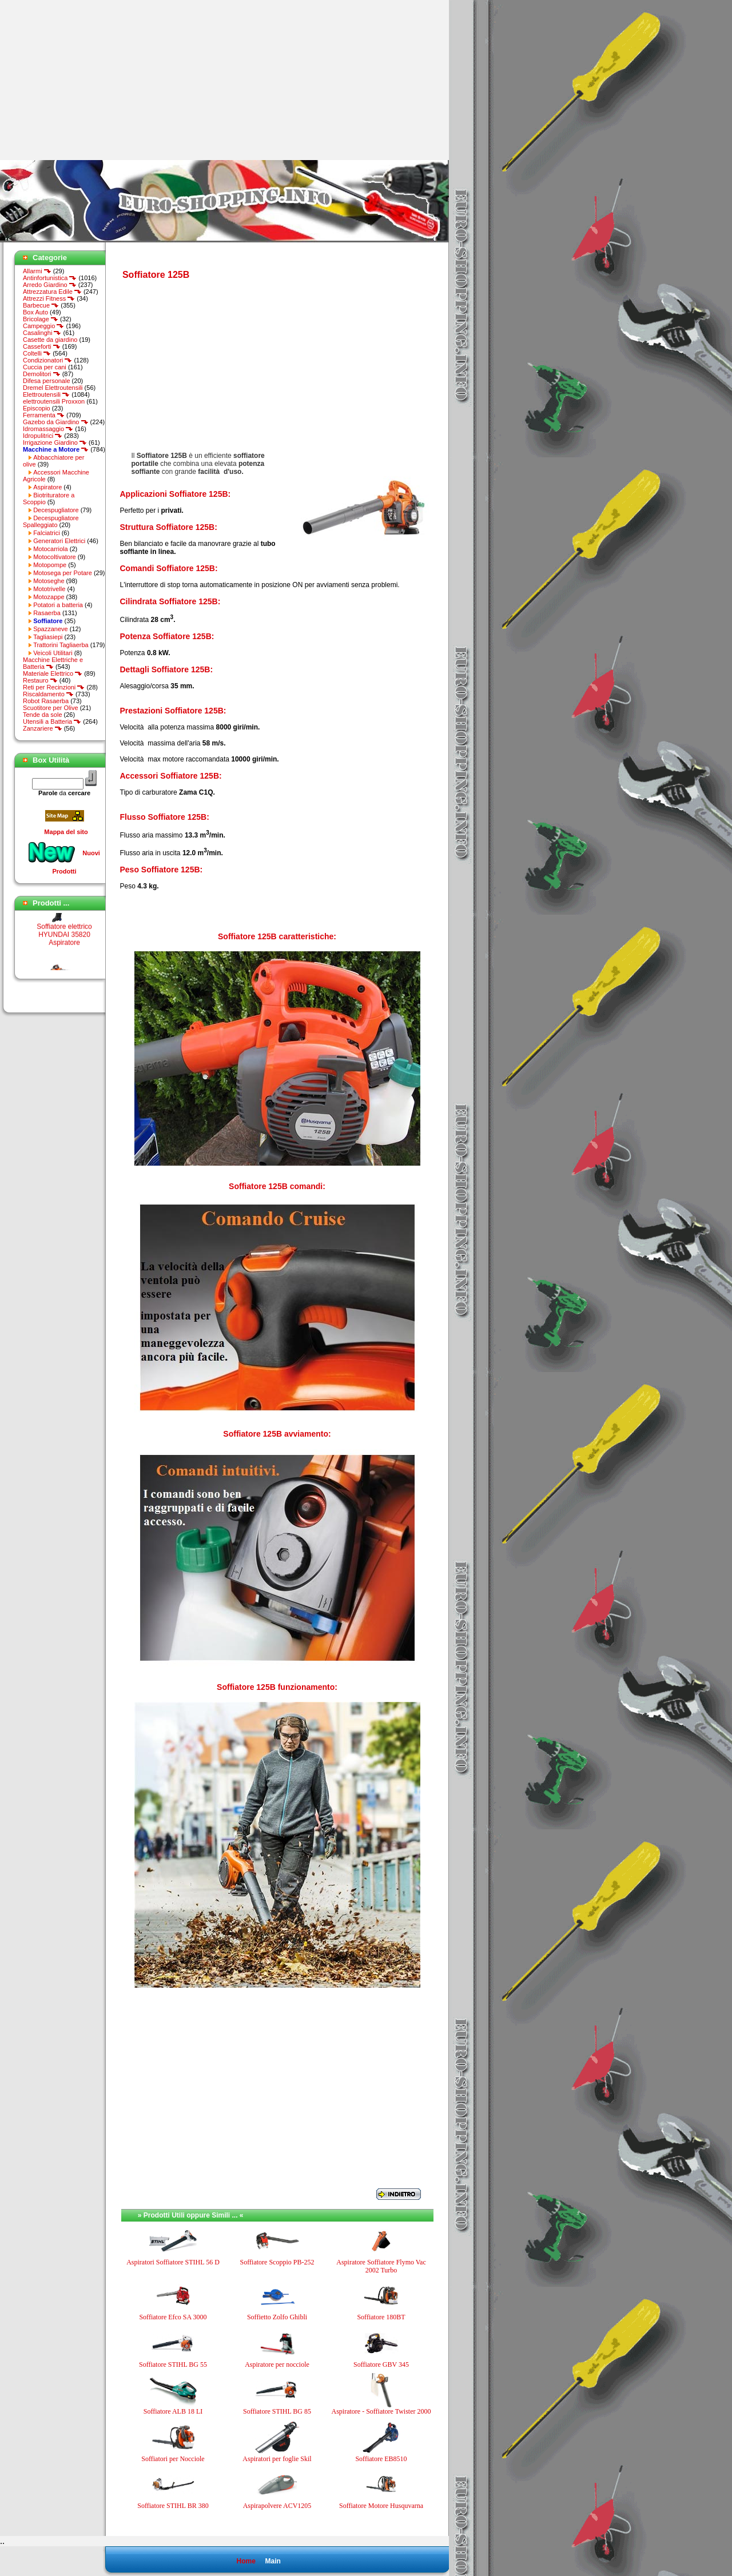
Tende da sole (42, 714)
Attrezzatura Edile (52, 291)
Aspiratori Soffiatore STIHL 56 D (173, 2262)
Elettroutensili (46, 394)
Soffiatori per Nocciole (172, 2459)
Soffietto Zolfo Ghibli (277, 2317)
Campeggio (43, 325)
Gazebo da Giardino (56, 421)
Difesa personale (46, 380)
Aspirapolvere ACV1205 (277, 2506)
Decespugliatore (56, 510)
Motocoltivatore (54, 556)
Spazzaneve (50, 628)
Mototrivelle (49, 588)
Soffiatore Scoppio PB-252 (277, 2262)
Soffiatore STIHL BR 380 (172, 2506)
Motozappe (48, 596)
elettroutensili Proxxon (54, 401)
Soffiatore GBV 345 (381, 2364)
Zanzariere (42, 728)
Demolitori (42, 373)
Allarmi (37, 271)
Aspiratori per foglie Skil (276, 2459)
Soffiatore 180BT (381, 2317)
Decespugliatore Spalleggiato (51, 521)
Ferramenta (44, 415)
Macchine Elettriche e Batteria (53, 663)
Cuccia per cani (44, 367)
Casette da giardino (50, 339)
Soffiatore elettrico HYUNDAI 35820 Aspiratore (64, 955)
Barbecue (41, 305)
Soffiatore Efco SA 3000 (172, 2317)
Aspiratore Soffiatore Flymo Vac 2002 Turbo (381, 2266)
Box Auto (35, 312)
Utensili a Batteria (52, 721)
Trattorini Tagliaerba (61, 644)
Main (272, 2561)
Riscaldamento (48, 694)
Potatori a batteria (58, 604)
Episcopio (36, 408)
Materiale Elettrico (52, 673)
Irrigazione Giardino (55, 442)
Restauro (40, 680)
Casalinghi (42, 332)
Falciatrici (46, 532)
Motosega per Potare (62, 572)
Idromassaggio (48, 428)
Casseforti (42, 346)
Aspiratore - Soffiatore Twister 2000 (381, 2411)
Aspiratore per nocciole (277, 2364)
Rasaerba (47, 612)
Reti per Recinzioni (54, 687)
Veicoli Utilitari (52, 652)
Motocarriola (50, 548)
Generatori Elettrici (59, 540)
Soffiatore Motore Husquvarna (381, 2506)
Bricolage (40, 319)
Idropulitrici (42, 435)
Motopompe (49, 564)
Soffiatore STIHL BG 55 (173, 2364)
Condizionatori (47, 360)
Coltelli (37, 353)
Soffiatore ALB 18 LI (173, 2411)
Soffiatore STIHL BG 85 (277, 2411)
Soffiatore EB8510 (381, 2459)
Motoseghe (48, 580)
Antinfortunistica (50, 277)
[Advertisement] (96, 80)
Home (245, 2561)
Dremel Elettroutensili (53, 387)
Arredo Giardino (50, 284)
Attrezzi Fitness (49, 298)
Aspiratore (47, 487)
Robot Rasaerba (46, 700)
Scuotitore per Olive (50, 707)
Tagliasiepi (47, 636)
